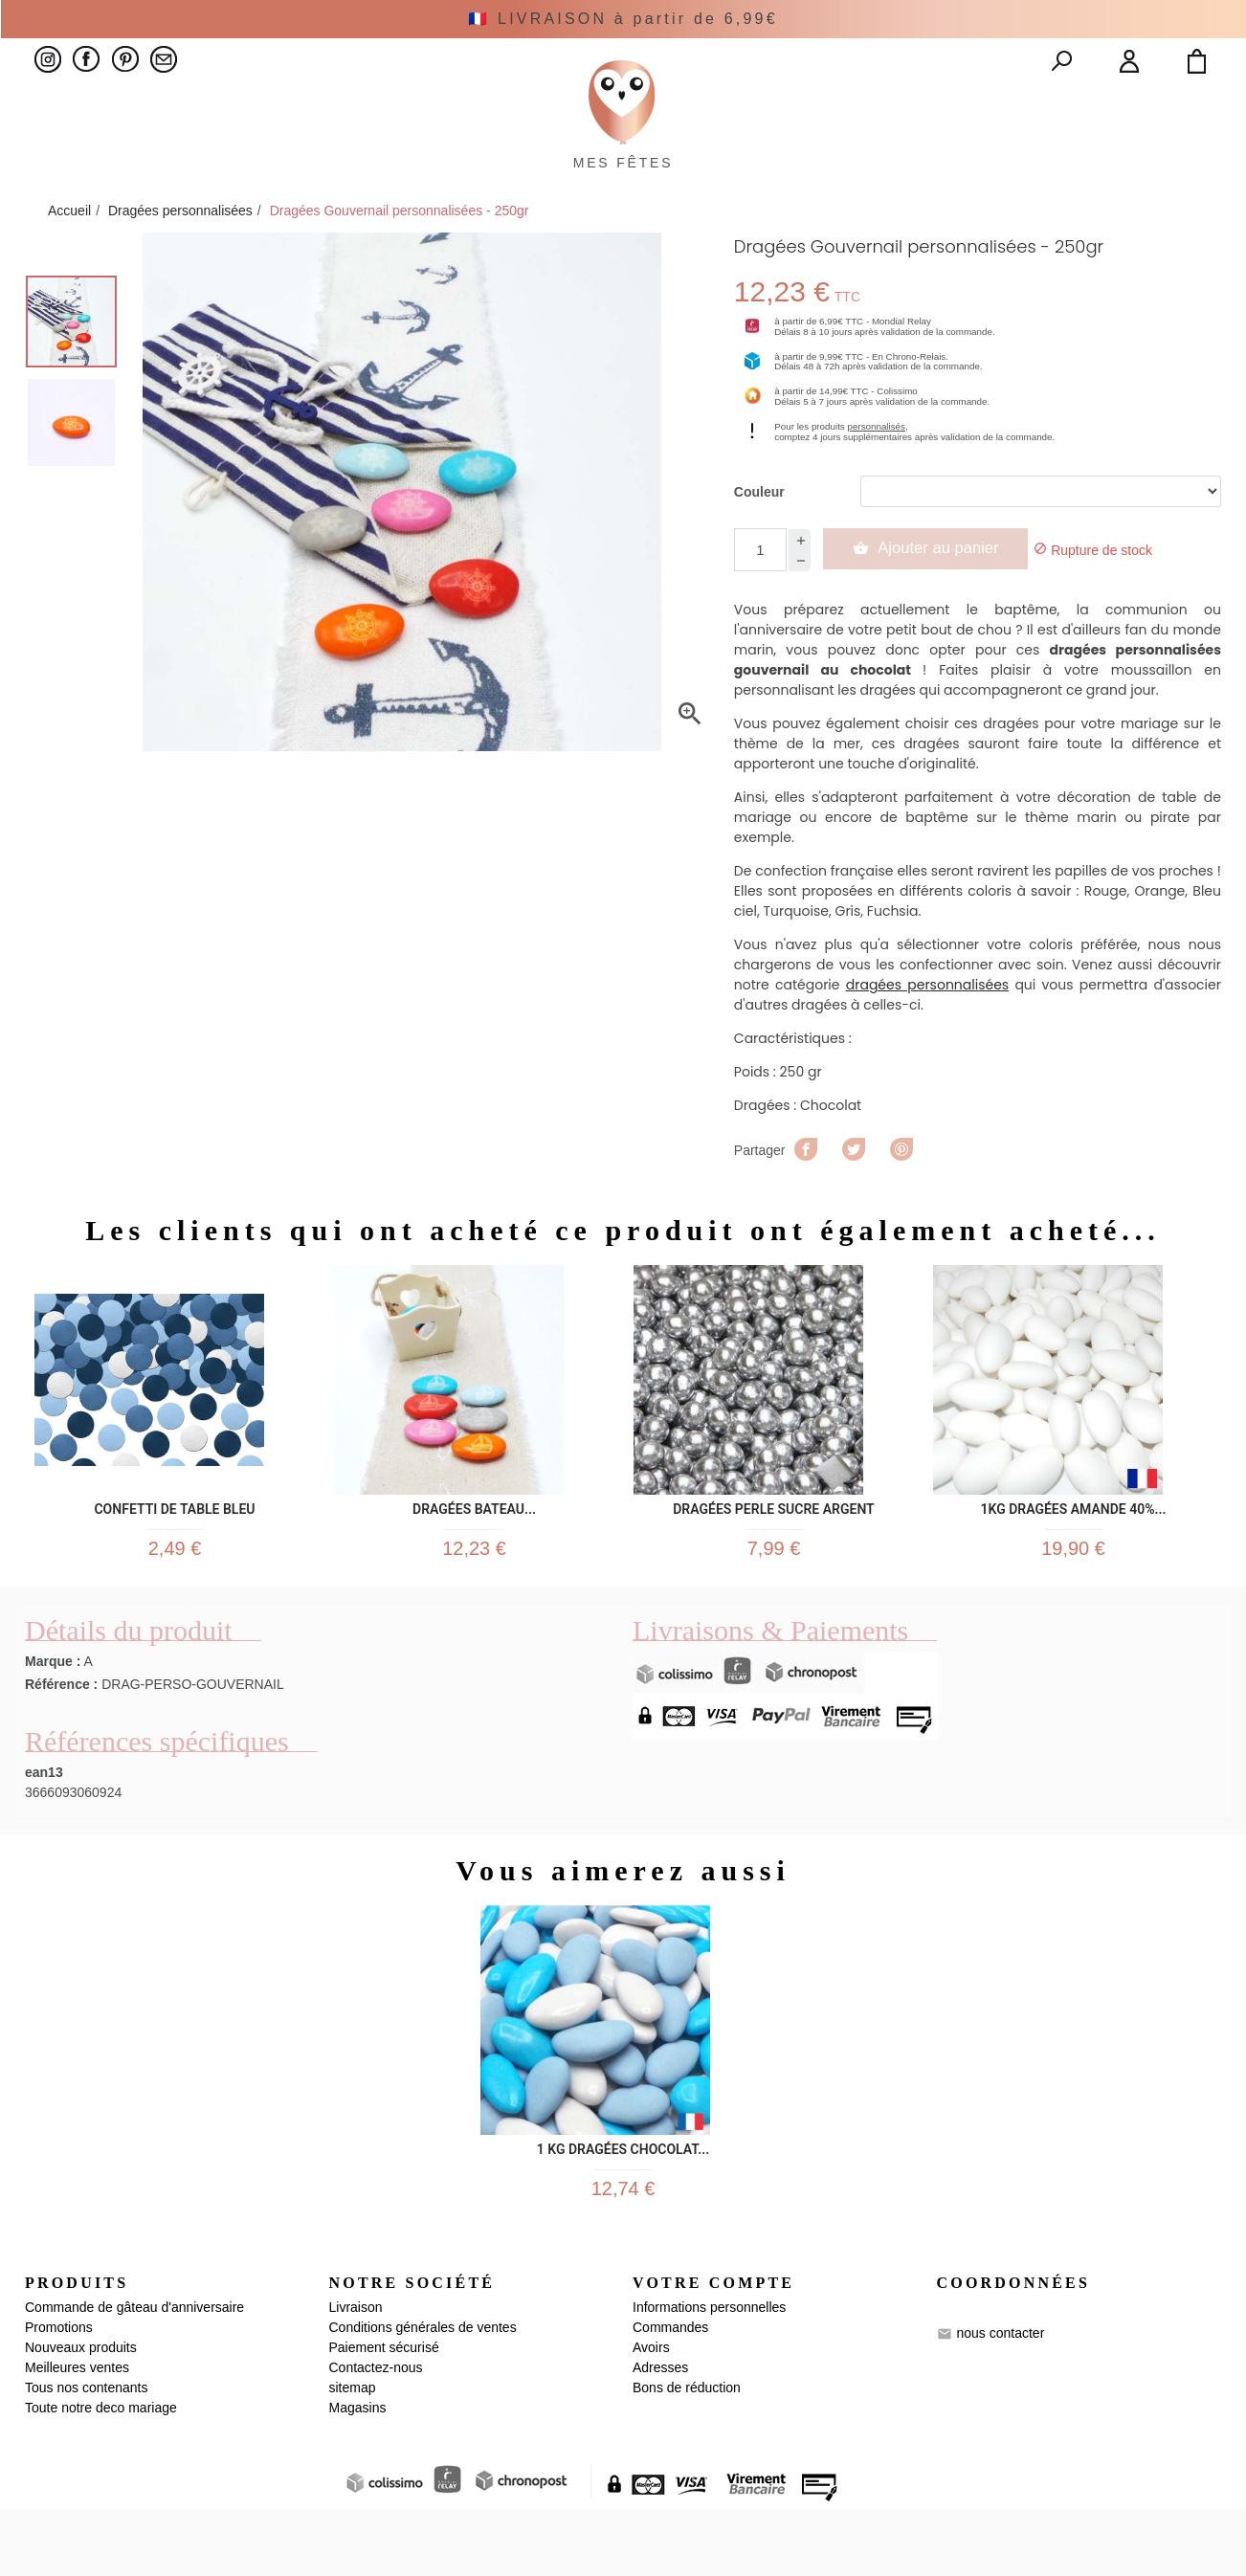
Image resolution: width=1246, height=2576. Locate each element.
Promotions (59, 2394)
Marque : (52, 1715)
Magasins (358, 2474)
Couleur (759, 536)
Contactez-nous (376, 2434)
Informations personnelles (709, 2374)
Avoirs (651, 2414)
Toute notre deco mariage (101, 2474)
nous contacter (1000, 2400)
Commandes (670, 2394)
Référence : (61, 1738)
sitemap (352, 2454)
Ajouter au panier (936, 592)
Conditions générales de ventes (423, 2394)
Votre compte (713, 2349)
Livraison (356, 2374)
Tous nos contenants (86, 2454)
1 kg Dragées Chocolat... (623, 2201)
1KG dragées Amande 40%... (1073, 1549)
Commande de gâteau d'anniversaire (134, 2374)
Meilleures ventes (77, 2434)
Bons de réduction (687, 2454)
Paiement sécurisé (384, 2414)
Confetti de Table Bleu (174, 1549)
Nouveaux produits (81, 2414)
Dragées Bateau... (474, 1549)
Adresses (660, 2434)
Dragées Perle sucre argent (773, 1549)
